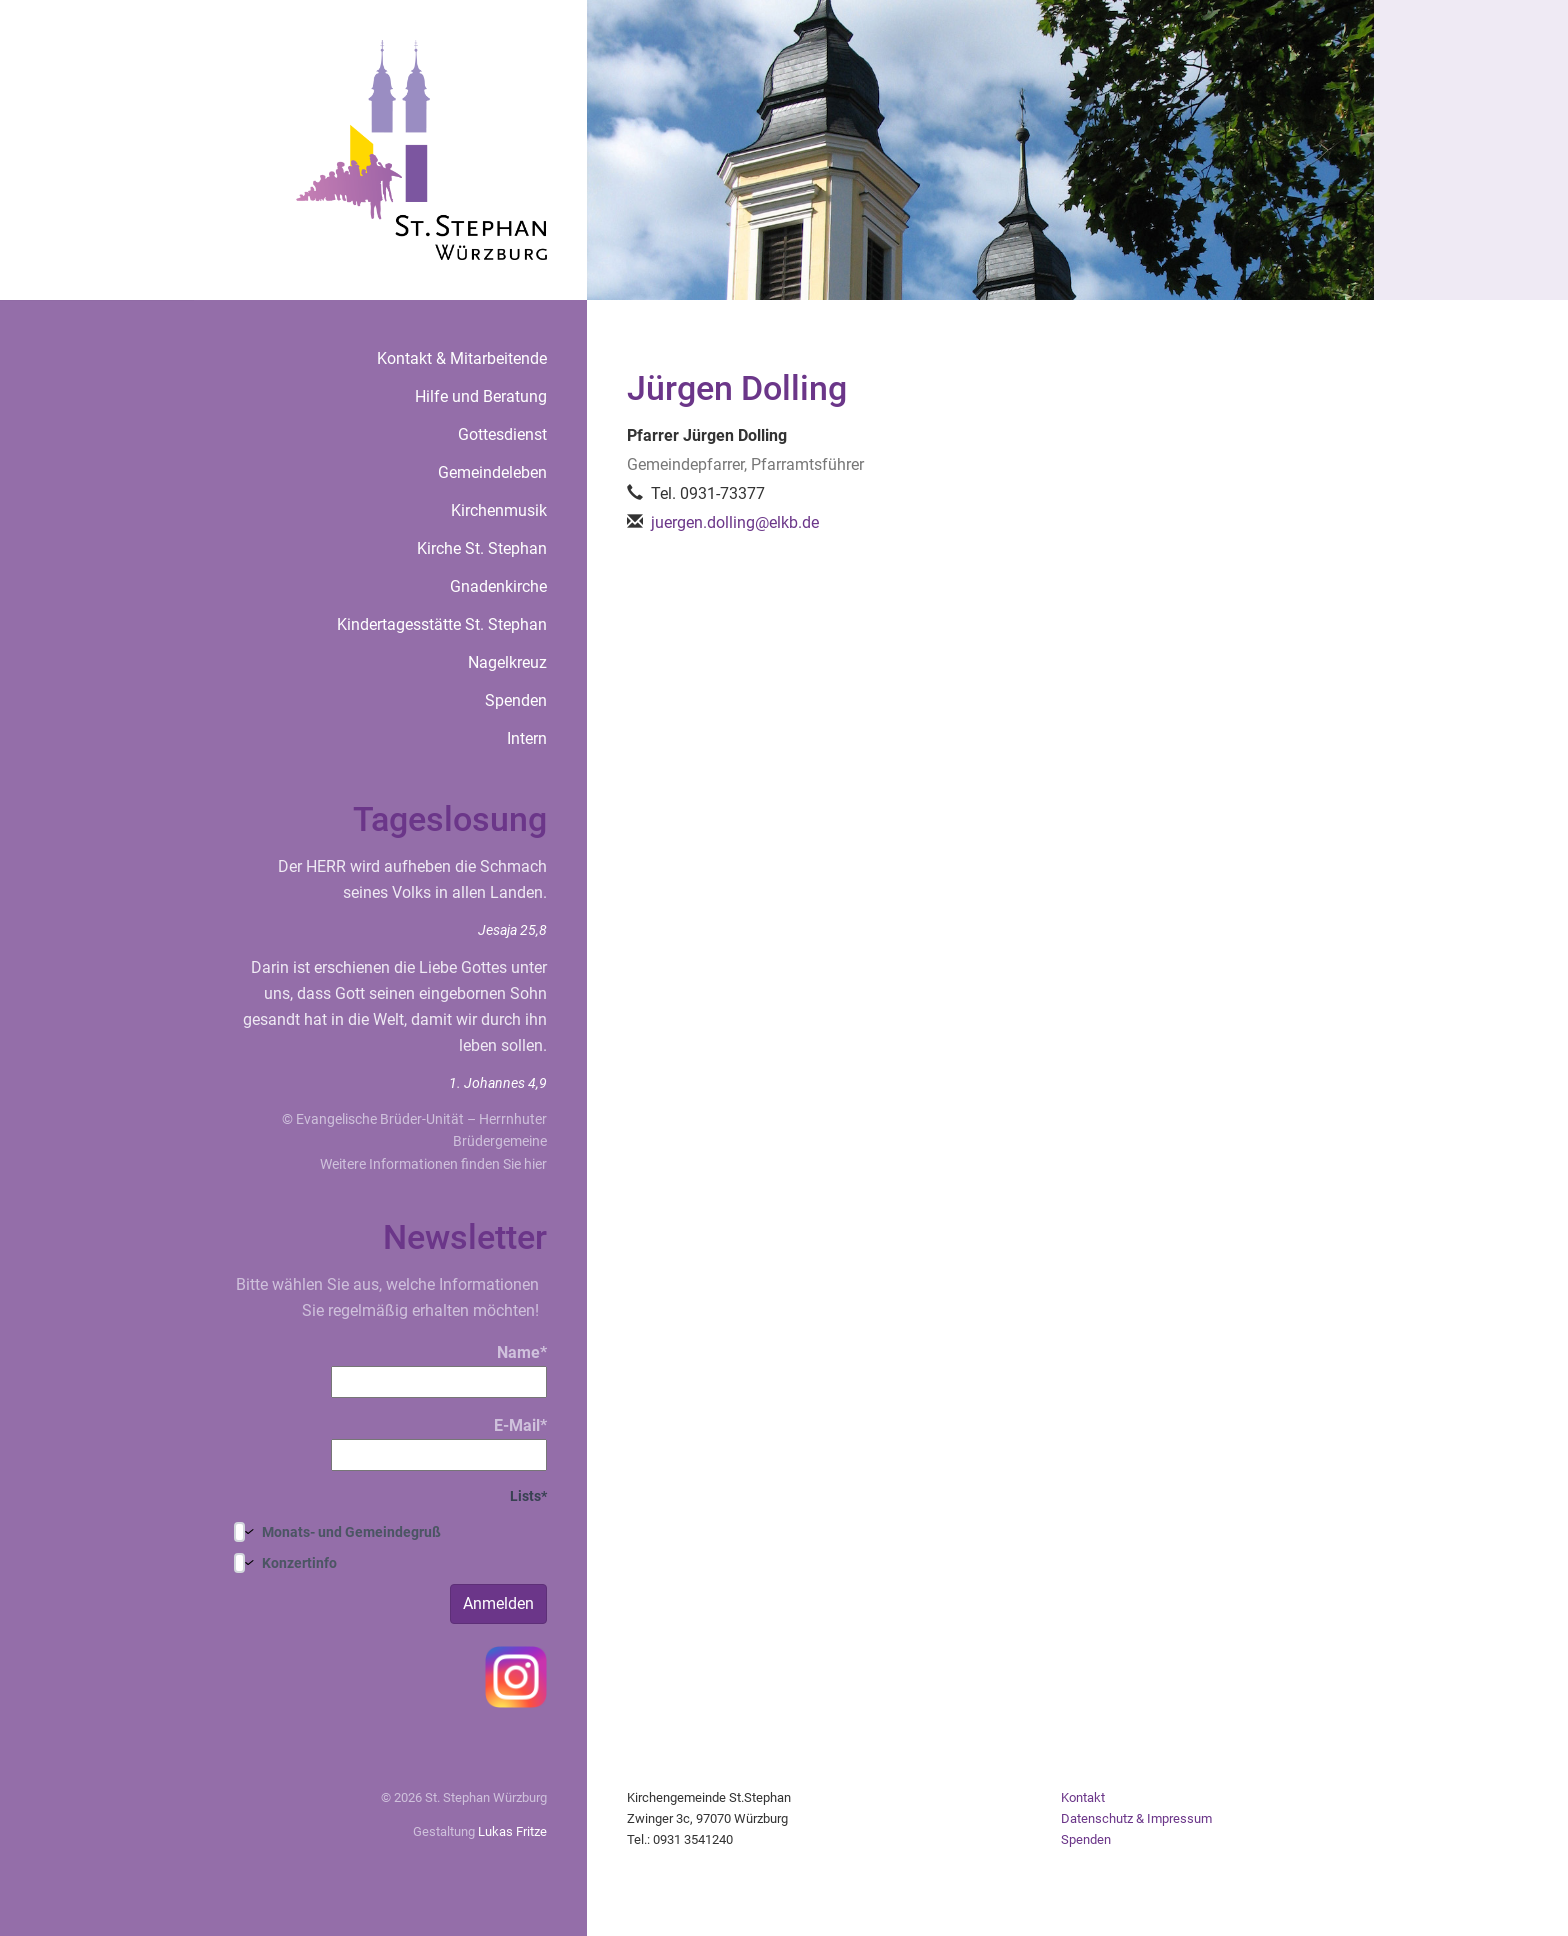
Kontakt (1083, 1797)
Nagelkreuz (507, 662)
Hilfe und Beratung (481, 396)
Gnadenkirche (498, 586)
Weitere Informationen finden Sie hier (433, 1164)
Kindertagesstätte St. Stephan (442, 624)
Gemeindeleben (492, 472)
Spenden (516, 700)
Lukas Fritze (512, 1831)
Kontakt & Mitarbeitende (462, 358)
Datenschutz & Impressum (1136, 1818)
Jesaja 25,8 (512, 930)
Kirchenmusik (499, 510)
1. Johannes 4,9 (498, 1083)
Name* (439, 1370)
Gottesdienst (502, 434)
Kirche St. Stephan (482, 548)
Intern (527, 738)
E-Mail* (439, 1443)
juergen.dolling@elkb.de (735, 522)
